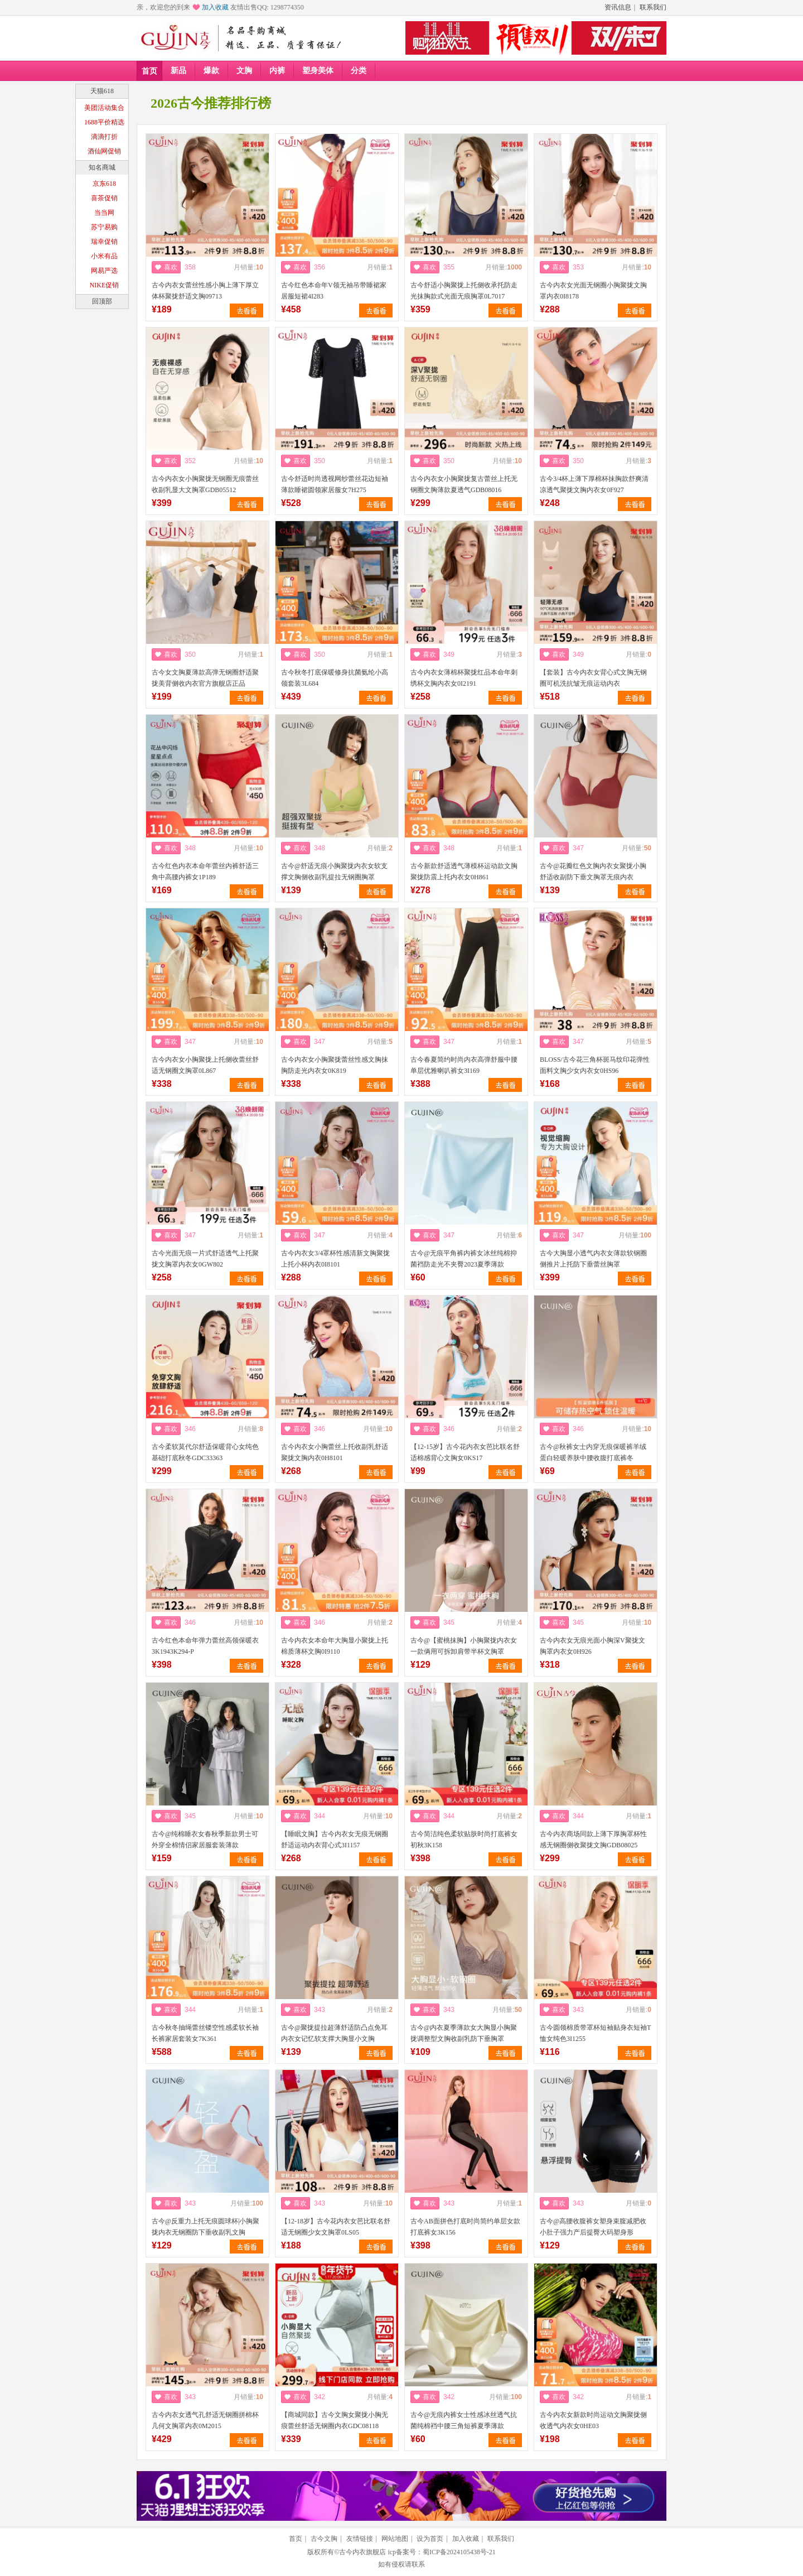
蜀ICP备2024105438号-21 (459, 2552)
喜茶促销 (104, 198)
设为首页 (430, 2539)
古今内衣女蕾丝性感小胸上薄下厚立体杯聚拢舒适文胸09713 (205, 290)
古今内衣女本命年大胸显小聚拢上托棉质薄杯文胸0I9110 (334, 1645)
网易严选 (104, 271)
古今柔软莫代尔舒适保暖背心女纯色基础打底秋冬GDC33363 (205, 1452)
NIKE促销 (104, 285)
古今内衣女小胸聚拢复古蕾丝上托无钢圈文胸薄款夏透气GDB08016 (463, 484)
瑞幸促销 (104, 241)
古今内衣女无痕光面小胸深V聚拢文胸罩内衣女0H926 (592, 1645)
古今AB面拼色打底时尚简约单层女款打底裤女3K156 (465, 2226)
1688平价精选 (104, 122)
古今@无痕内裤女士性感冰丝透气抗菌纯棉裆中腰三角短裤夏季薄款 (463, 2420)
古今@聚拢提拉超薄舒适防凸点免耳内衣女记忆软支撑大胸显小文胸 (334, 2033)
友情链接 (359, 2539)
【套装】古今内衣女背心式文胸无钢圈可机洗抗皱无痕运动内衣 (593, 677)
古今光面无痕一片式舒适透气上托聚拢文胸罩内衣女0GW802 (205, 1258)
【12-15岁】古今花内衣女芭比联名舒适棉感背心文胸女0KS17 (465, 1452)
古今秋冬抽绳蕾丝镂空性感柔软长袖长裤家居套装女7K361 (205, 2033)
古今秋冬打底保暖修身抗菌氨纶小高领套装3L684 (334, 677)
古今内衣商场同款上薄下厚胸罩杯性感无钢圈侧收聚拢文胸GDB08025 (593, 1839)
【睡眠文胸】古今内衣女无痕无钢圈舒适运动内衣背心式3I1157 (334, 1839)
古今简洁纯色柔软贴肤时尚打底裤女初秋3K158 (463, 1839)
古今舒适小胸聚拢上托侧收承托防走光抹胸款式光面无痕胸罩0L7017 (463, 290)
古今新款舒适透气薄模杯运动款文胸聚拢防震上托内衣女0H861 (463, 871)
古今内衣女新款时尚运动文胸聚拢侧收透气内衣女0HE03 (593, 2420)
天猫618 (102, 91)
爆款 (211, 70)
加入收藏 (215, 7)
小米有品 (104, 256)
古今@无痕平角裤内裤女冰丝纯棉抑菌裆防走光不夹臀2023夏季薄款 (463, 1258)
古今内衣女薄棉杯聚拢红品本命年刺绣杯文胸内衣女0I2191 (463, 677)
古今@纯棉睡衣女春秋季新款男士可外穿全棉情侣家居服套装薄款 (205, 1839)
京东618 (104, 183)
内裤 (277, 70)
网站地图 (394, 2539)
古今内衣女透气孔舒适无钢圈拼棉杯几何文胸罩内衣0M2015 (205, 2420)
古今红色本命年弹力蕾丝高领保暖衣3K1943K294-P (205, 1645)
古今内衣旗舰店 (362, 2552)
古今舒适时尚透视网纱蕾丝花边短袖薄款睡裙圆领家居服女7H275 (334, 484)
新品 (178, 70)
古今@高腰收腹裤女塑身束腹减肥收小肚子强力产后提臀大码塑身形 (593, 2226)
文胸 (244, 70)
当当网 (104, 212)
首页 (149, 71)
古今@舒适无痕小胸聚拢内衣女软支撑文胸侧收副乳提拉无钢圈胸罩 (334, 871)
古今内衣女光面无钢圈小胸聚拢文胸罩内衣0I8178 (593, 290)
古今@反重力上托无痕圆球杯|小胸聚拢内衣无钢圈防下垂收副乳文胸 (205, 2226)
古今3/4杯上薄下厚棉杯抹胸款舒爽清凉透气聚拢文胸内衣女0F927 (594, 484)
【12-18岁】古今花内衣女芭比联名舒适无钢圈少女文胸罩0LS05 (335, 2226)
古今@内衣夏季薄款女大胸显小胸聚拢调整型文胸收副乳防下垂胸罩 (463, 2033)
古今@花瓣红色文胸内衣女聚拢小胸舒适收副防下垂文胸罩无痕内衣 (593, 871)
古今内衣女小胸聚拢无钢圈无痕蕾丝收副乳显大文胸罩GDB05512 (205, 484)
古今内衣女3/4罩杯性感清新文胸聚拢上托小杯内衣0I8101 (335, 1258)
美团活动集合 (104, 108)
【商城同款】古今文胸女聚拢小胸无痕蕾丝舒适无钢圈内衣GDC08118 (334, 2420)
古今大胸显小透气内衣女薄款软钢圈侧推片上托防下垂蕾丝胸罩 (593, 1258)
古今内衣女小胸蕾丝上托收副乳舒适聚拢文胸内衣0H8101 (334, 1452)
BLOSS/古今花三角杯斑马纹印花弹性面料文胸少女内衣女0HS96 (595, 1065)
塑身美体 (317, 70)
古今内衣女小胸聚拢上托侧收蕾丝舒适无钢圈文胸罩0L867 (205, 1065)
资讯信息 (617, 7)
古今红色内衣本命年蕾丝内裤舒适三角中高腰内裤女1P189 (205, 871)
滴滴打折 (104, 137)
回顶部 (102, 301)
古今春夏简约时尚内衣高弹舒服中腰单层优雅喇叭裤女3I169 (463, 1065)
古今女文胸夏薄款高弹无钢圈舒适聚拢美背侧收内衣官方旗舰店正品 (205, 677)
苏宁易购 (104, 227)
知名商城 (102, 167)
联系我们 (653, 7)
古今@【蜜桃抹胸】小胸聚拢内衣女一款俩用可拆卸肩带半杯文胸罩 (463, 1645)
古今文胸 (324, 2539)
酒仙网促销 (104, 151)
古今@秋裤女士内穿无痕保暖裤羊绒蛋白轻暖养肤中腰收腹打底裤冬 (593, 1452)
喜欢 (170, 267)
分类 (358, 70)
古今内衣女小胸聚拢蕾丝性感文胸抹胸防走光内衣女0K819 (334, 1065)
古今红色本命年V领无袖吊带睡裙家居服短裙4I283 (333, 290)
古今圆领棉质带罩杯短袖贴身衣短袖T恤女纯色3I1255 (595, 2033)
